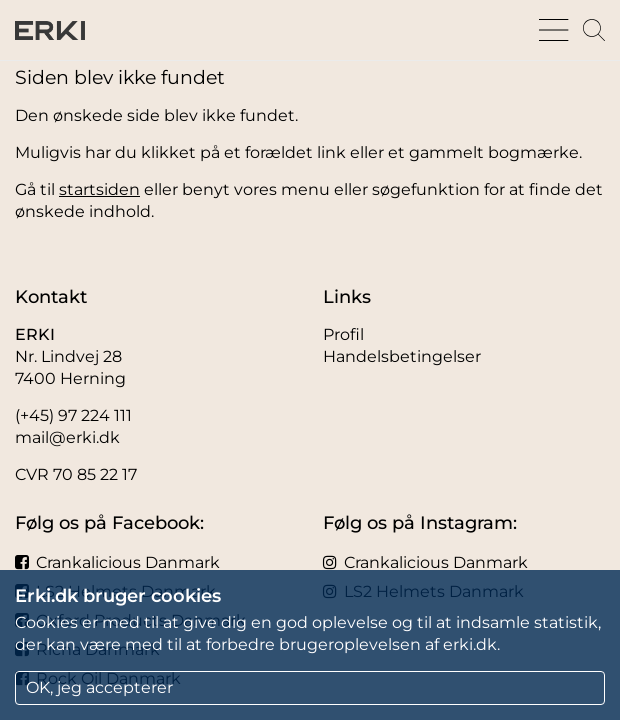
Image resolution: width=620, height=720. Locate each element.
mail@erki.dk (67, 437)
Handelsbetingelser (402, 356)
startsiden (99, 189)
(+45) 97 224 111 (73, 415)
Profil (343, 334)
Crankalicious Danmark (117, 562)
